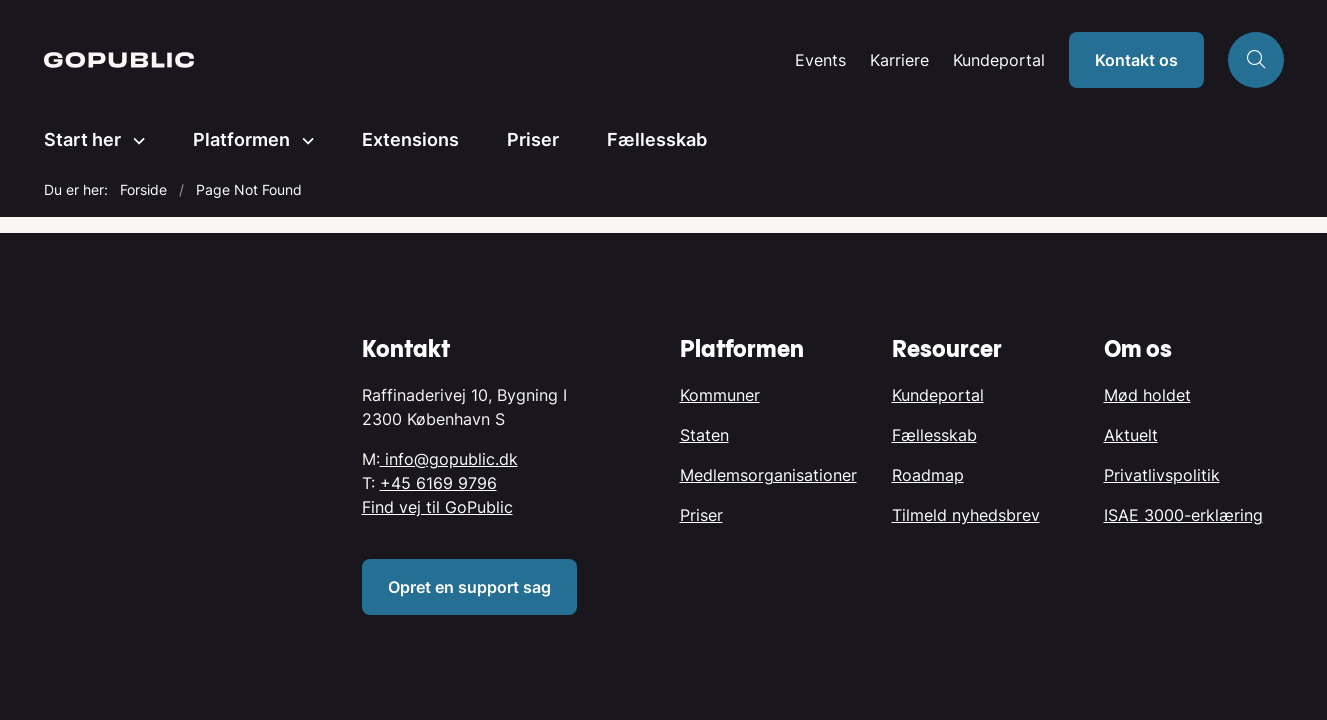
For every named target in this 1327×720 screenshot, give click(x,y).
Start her (82, 139)
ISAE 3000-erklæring (1183, 515)
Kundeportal (999, 60)
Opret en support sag (469, 587)
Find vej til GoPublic (437, 507)
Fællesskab (657, 139)
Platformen (241, 139)
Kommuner (720, 395)
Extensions (410, 139)
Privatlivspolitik (1162, 475)
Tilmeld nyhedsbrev (966, 515)
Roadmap (928, 475)
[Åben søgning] (1256, 60)
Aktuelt (1131, 435)
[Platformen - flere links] (302, 141)
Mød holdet (1147, 395)
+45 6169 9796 (438, 483)
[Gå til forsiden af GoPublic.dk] (119, 60)
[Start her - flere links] (133, 141)
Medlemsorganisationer (768, 475)
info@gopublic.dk (449, 459)
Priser (533, 139)
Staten (704, 435)
